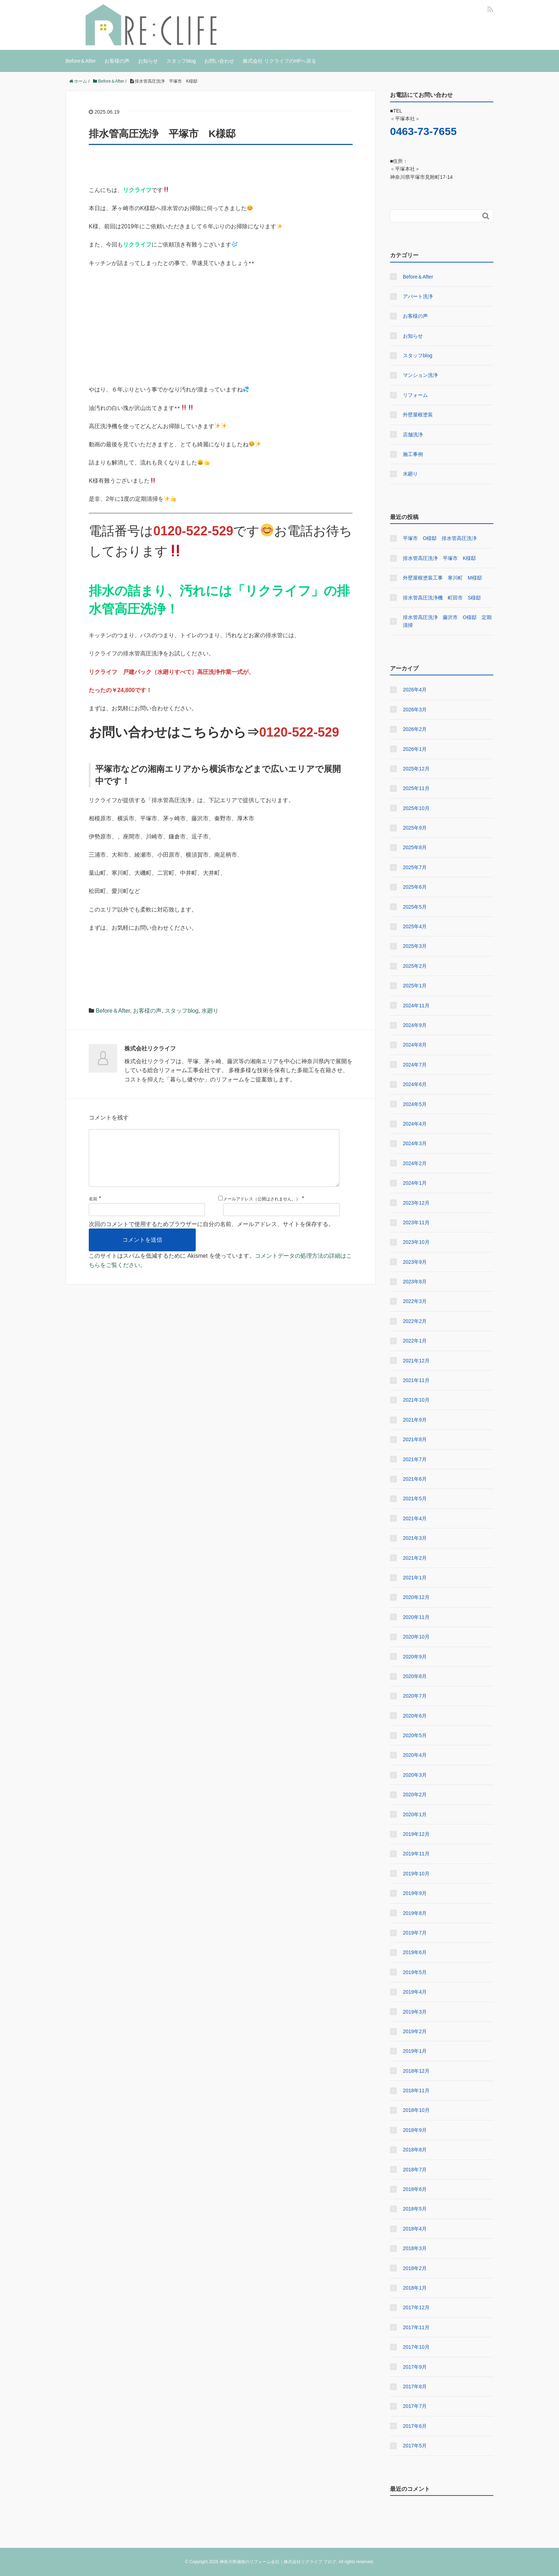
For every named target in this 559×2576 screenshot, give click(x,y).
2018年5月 (415, 2209)
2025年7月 (415, 867)
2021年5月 (415, 1498)
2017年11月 (416, 2327)
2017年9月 (415, 2367)
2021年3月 (415, 1538)
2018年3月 (415, 2248)
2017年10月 (416, 2347)
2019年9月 (415, 1893)
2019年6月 (415, 1952)
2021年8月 (415, 1439)
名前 (93, 1210)
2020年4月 (415, 1755)
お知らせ (148, 61)
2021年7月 (415, 1459)
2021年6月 (415, 1479)
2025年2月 (415, 966)
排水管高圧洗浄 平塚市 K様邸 (439, 558)
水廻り (210, 1011)
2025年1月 (415, 985)
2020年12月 (416, 1597)
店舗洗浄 (413, 434)
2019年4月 (415, 1992)
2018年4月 (415, 2229)
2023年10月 (416, 1242)
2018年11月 (416, 2090)
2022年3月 (415, 1301)
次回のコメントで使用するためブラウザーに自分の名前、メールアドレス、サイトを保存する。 (211, 1235)
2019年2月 (415, 2031)
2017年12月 (416, 2307)
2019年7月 (415, 1933)
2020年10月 (416, 1637)
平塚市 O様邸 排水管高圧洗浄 (440, 538)
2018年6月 (415, 2189)
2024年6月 (415, 1084)
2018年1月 (415, 2288)
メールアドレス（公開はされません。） (261, 1210)
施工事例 (413, 454)
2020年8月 (415, 1676)
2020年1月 (415, 1814)
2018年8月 (415, 2149)
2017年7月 (415, 2406)
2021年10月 (416, 1400)
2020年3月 (415, 1775)
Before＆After (81, 61)
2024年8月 (415, 1045)
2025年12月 (416, 769)
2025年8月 (415, 847)
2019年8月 (415, 1913)
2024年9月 (415, 1025)
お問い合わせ (219, 61)
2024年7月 (415, 1065)
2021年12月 (416, 1361)
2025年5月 (415, 907)
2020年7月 (415, 1696)
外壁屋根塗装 (418, 414)
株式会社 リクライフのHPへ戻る (279, 61)
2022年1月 (415, 1341)
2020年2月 (415, 1794)
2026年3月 (415, 709)
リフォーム (415, 395)
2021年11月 (416, 1380)
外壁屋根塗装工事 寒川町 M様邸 (442, 578)
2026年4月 (415, 689)
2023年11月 (416, 1222)
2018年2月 (415, 2268)
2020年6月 (415, 1716)
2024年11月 (416, 1005)
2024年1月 (415, 1183)
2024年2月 (415, 1163)
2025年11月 (416, 788)
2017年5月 (415, 2445)
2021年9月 (415, 1420)
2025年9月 (415, 828)
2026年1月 (415, 749)
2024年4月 (415, 1124)
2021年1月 (415, 1577)
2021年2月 (415, 1558)
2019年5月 (415, 1972)
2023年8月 (415, 1281)
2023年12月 (416, 1203)
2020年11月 (416, 1617)
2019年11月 (416, 1853)
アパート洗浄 (418, 296)
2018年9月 (415, 2130)
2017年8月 (415, 2386)
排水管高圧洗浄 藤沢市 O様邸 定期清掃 (447, 621)
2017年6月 (415, 2426)
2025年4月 (415, 926)
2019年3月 (415, 2012)
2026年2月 (415, 729)
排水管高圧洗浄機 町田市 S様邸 (442, 598)
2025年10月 (416, 808)
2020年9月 (415, 1657)
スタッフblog (181, 61)
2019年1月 (415, 2051)
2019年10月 (416, 1873)
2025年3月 (415, 946)
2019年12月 (416, 1834)
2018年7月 (415, 2169)
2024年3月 (415, 1143)
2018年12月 (416, 2071)
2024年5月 (415, 1104)
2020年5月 (415, 1735)
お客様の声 (116, 61)
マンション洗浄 (420, 375)
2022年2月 (415, 1321)
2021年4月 (415, 1518)
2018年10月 (416, 2110)
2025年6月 (415, 887)
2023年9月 (415, 1262)
